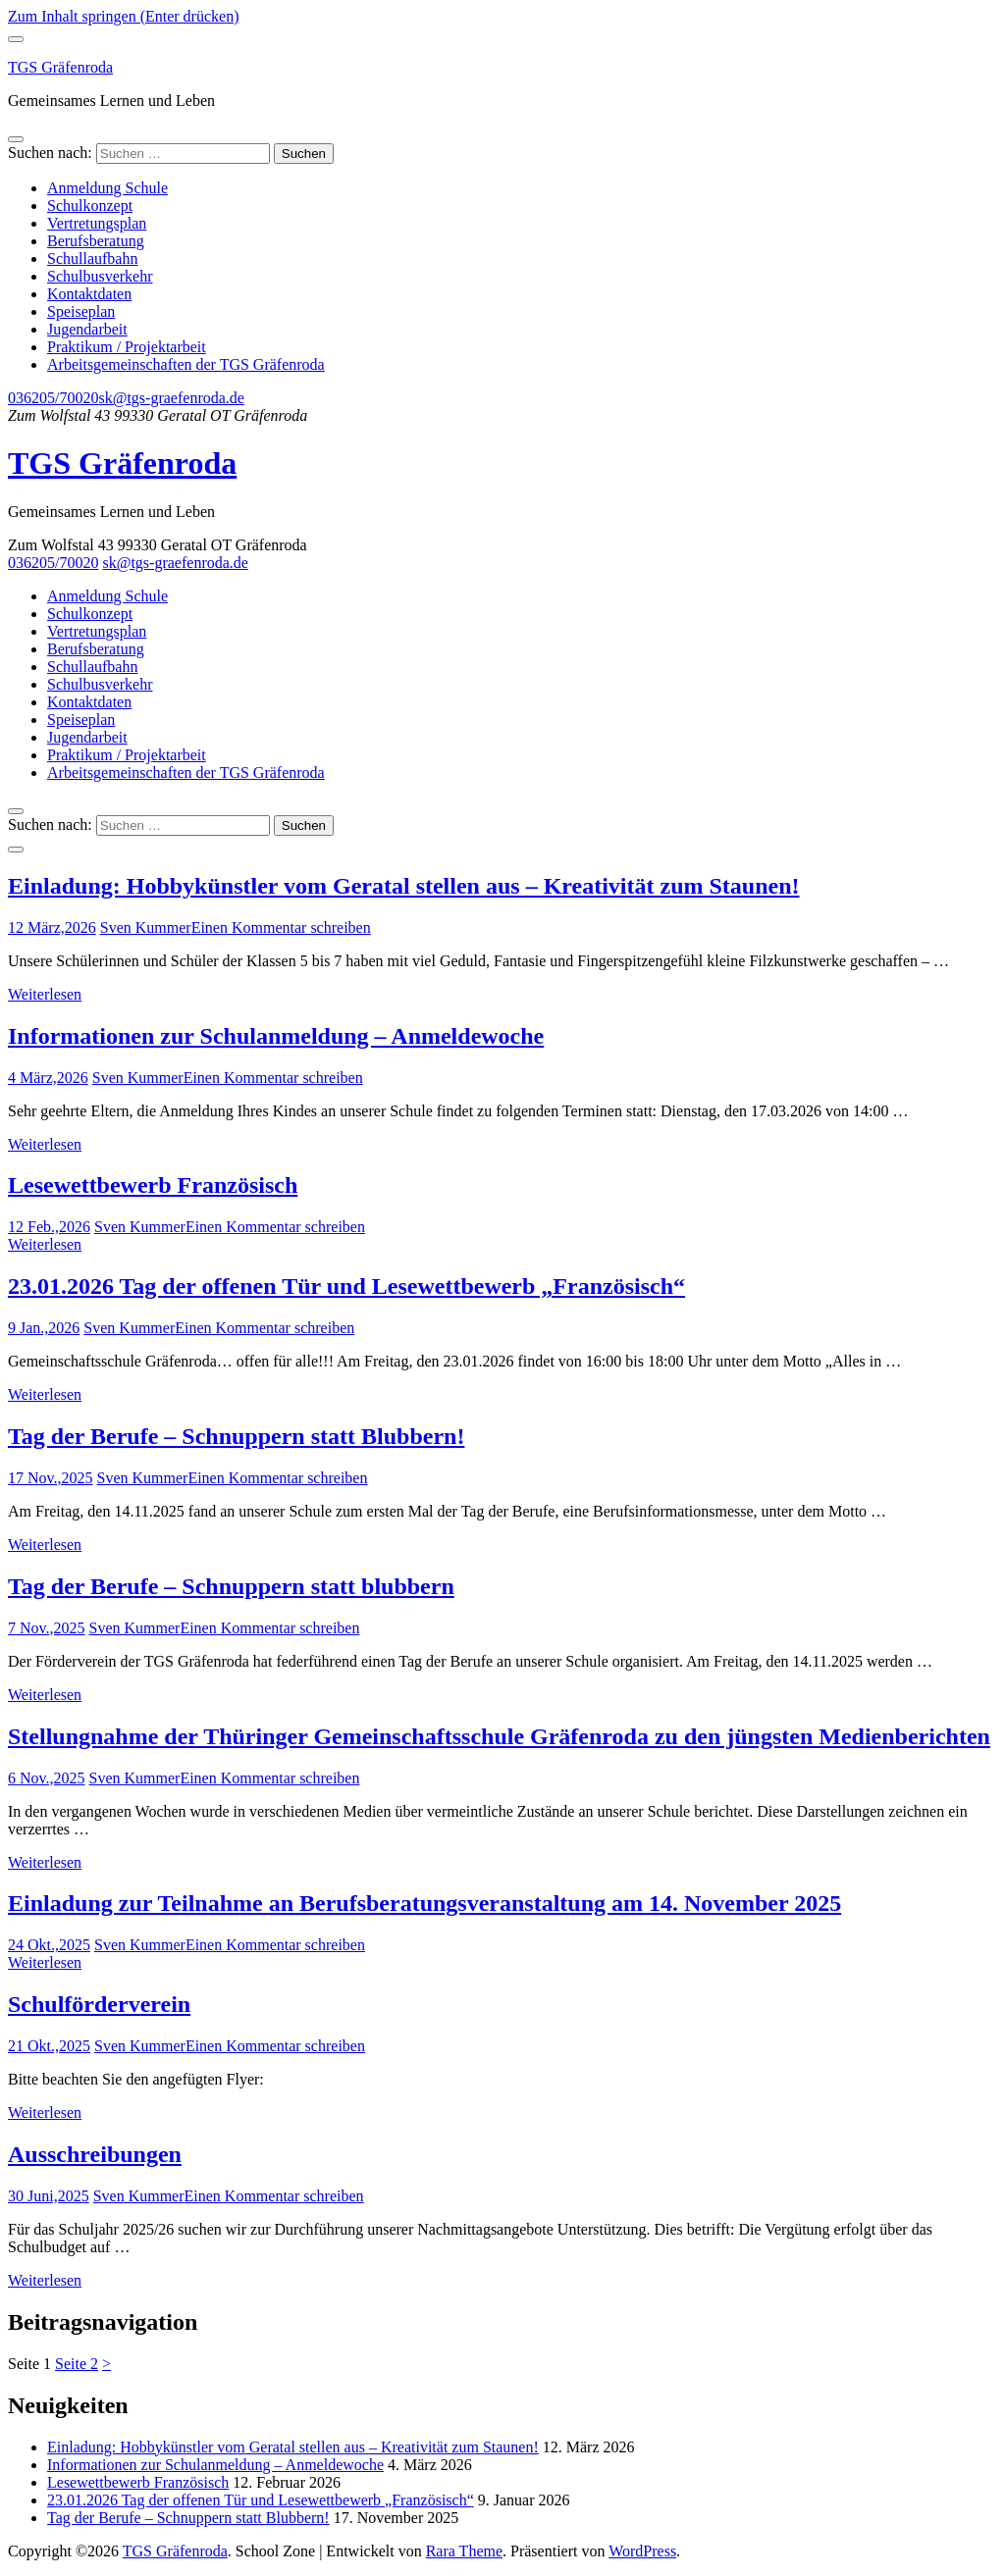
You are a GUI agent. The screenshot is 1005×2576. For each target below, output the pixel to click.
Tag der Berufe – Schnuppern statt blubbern (231, 1586)
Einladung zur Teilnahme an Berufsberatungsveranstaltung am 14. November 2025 (424, 1903)
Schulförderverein (99, 2004)
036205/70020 (53, 397)
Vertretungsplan (96, 223)
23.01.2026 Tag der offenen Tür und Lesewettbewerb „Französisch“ (346, 1286)
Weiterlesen (44, 994)
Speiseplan (81, 311)
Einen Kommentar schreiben (281, 927)
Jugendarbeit (87, 329)
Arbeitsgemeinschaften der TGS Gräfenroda (186, 364)
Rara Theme (464, 2551)
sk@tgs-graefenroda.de (170, 397)
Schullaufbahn (92, 258)
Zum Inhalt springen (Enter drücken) (123, 16)
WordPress (642, 2551)
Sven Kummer (145, 927)
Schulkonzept (89, 205)
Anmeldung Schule (107, 188)
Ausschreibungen (95, 2154)
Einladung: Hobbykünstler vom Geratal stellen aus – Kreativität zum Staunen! (404, 886)
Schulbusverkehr (100, 276)
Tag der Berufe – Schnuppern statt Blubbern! (236, 1436)
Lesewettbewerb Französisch (152, 1185)
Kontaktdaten (89, 293)
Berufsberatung (95, 240)
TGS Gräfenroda (60, 67)
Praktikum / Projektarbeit (126, 346)
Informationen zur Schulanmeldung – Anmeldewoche (276, 1036)
